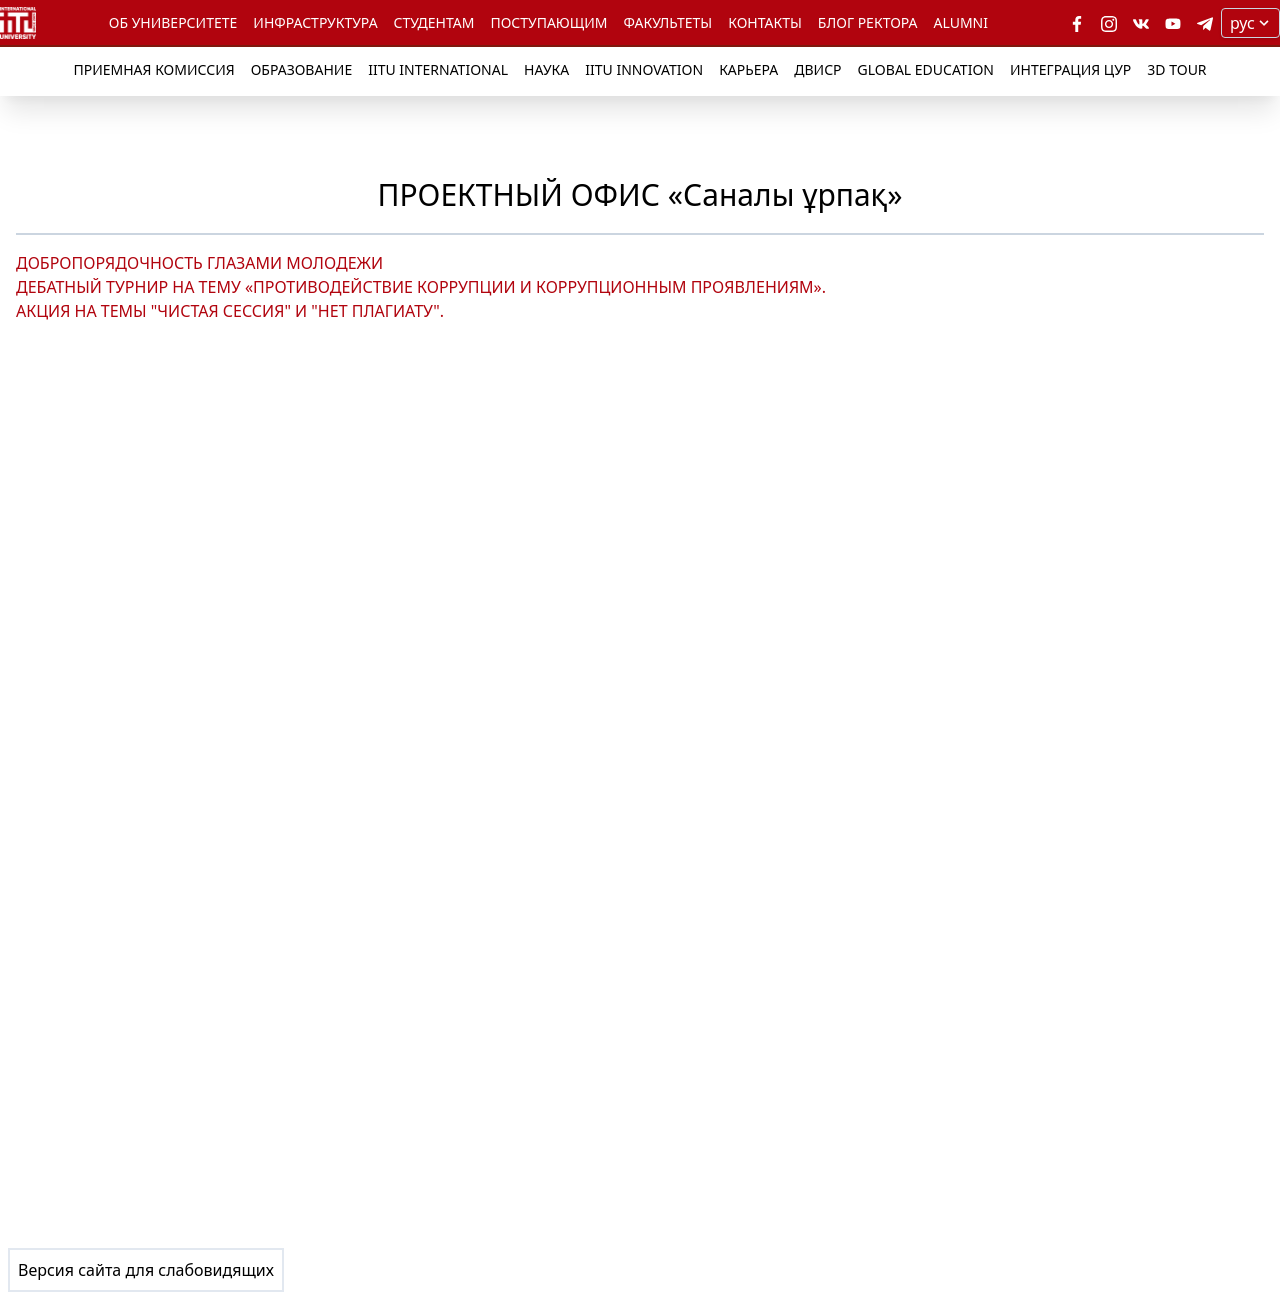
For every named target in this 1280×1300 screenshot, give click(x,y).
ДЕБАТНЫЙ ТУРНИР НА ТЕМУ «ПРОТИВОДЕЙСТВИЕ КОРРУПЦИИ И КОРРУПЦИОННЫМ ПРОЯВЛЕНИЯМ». (421, 287)
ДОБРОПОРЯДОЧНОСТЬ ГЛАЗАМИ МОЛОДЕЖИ (199, 263)
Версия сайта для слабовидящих (146, 1270)
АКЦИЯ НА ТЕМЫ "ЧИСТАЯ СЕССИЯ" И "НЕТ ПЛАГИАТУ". (230, 311)
